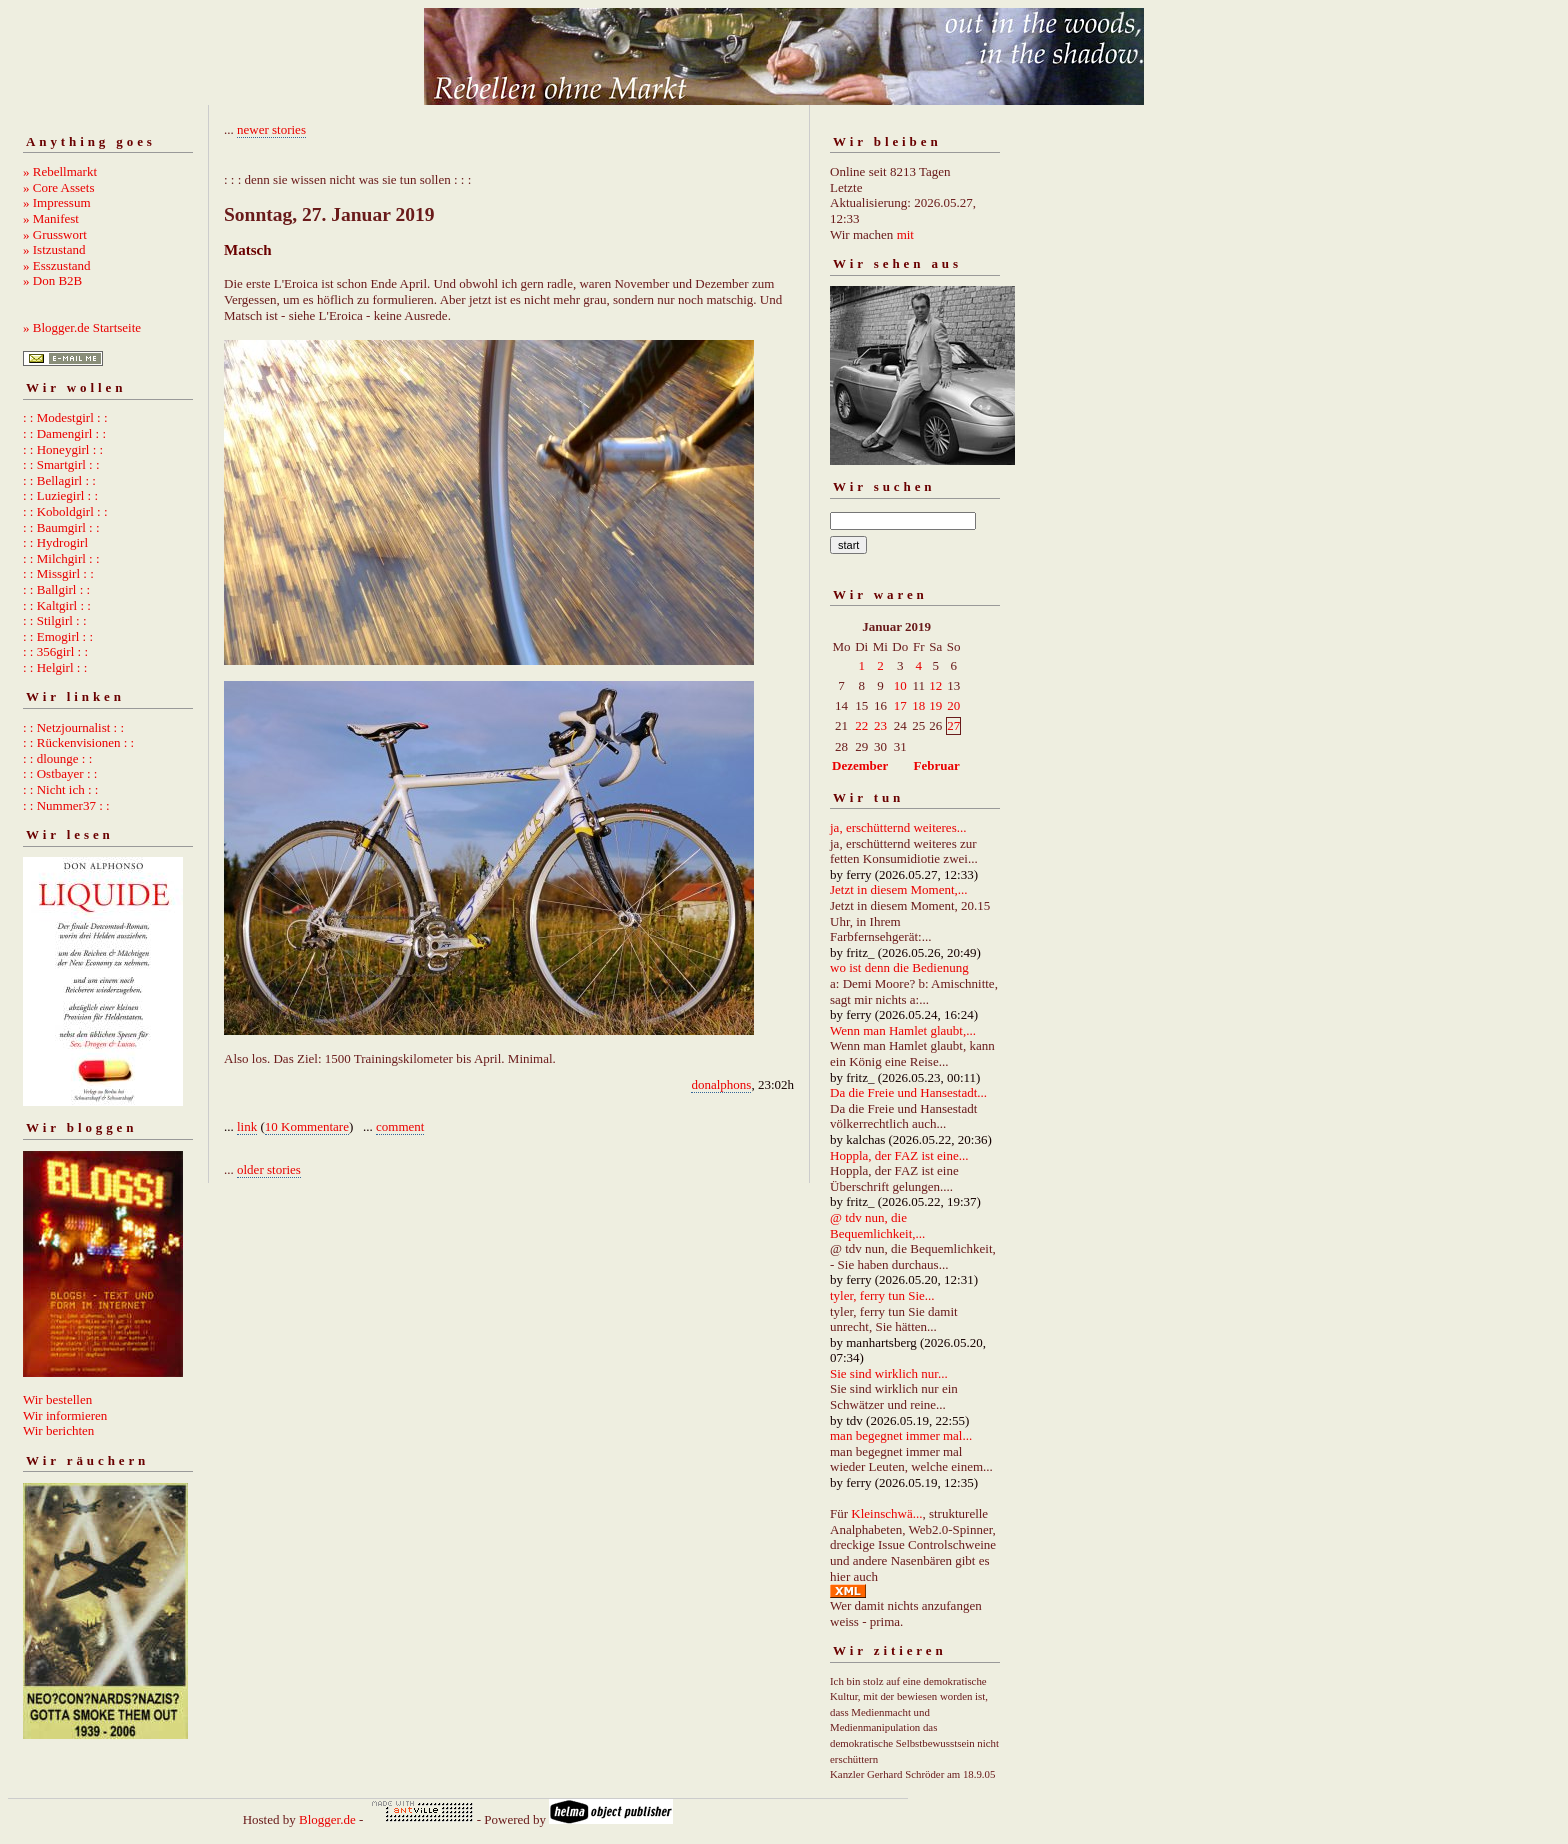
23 (880, 725)
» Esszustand (57, 265)
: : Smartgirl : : (61, 464)
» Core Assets (59, 187)
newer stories (271, 129)
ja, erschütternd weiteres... (898, 827)
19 (935, 705)
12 (935, 685)
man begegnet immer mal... (901, 1435)
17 (900, 705)
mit (905, 234)
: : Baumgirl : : (61, 527)
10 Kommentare (307, 1126)
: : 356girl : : (55, 651)
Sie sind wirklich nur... (889, 1373)
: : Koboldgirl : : (65, 511)
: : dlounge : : (57, 758)
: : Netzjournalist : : (73, 727)
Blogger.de (327, 1819)
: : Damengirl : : (64, 433)
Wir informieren (65, 1415)
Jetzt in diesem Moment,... (899, 889)
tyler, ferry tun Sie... (882, 1295)
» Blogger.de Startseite (82, 327)
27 (953, 725)
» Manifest (51, 218)
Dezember (860, 765)
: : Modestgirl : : (65, 417)
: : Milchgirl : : (61, 558)
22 (861, 725)
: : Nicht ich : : (60, 789)
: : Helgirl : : (55, 667)
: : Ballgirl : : (56, 589)
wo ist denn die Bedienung (899, 967)
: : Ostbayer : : (60, 773)
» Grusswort (55, 234)
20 (953, 705)
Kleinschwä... (886, 1513)
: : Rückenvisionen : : (78, 742)
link (247, 1126)
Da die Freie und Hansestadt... (908, 1092)
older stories (269, 1169)
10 (900, 685)
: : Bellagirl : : (59, 480)
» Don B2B (52, 280)
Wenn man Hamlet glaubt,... (903, 1030)
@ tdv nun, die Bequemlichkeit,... (877, 1225)
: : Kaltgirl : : (57, 605)
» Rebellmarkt (60, 171)
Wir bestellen (57, 1399)
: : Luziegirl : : (60, 495)
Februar (937, 765)
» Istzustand (54, 249)
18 (918, 705)
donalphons (721, 1084)
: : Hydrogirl (55, 542)
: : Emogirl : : (58, 636)
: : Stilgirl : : (55, 620)
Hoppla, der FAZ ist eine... (899, 1155)
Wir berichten (58, 1430)
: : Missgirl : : (58, 573)
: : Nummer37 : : (66, 805)
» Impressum (57, 202)
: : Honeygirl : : (63, 449)
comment (400, 1126)
